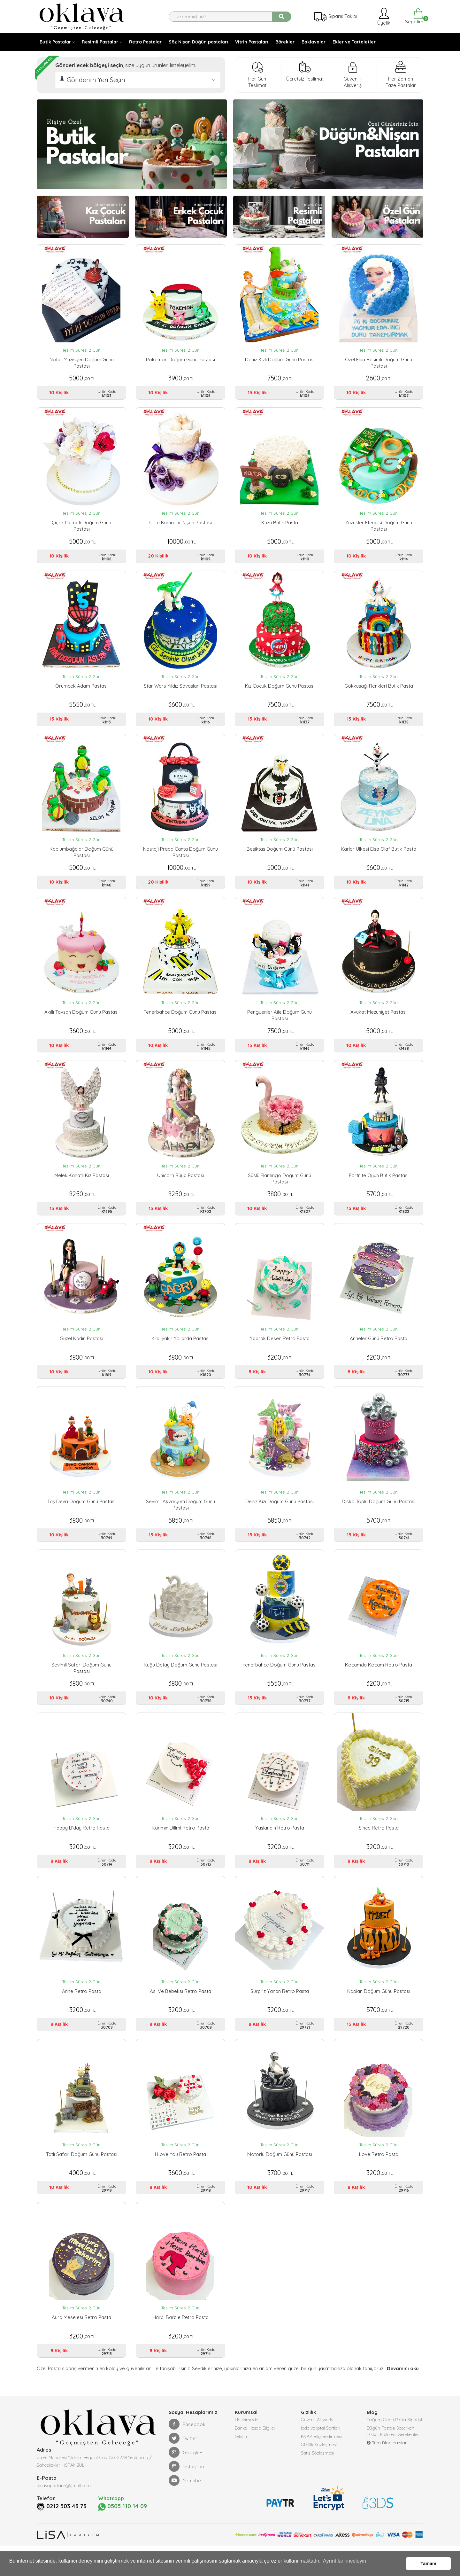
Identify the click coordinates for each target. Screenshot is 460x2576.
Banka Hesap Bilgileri (255, 2455)
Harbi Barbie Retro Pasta (181, 2341)
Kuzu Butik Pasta (279, 524)
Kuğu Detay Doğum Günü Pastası (180, 1680)
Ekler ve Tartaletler (354, 42)
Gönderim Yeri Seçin (96, 80)
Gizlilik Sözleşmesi (319, 2474)
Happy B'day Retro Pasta (81, 1845)
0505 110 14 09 (124, 2531)
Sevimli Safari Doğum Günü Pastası (81, 1683)
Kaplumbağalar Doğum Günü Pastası (81, 858)
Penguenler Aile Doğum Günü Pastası (279, 1023)
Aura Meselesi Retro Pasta (81, 2341)
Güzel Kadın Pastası (81, 1350)
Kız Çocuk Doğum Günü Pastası (279, 690)
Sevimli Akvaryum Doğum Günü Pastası (180, 1518)
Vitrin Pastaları (251, 42)
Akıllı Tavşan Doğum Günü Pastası (81, 1020)
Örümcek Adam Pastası (81, 690)
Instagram (187, 2491)
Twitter (183, 2463)
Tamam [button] (428, 2564)
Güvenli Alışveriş (317, 2445)
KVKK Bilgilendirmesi (321, 2465)
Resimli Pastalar (100, 42)
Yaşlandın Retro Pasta (279, 1845)
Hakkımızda (246, 2445)
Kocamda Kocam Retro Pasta (378, 1680)
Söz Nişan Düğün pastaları (198, 42)
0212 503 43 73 (68, 2531)
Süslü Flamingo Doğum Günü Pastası (279, 1188)
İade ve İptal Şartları (320, 2455)
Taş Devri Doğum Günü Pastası (81, 1515)
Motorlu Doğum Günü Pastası (279, 2176)
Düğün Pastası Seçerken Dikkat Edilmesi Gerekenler (393, 2459)
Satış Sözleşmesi (317, 2484)
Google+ (186, 2477)
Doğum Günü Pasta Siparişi (394, 2445)
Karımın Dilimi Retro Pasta (180, 1845)
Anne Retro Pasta (81, 2010)
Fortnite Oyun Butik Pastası (379, 1185)
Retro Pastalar (145, 42)
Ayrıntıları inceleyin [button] (344, 2564)
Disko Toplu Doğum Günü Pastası (378, 1515)
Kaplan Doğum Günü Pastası (378, 2010)
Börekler (285, 42)
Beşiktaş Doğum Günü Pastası (280, 855)
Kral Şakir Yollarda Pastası (180, 1350)
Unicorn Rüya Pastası (180, 1185)
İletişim (242, 2465)
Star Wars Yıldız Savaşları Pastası (180, 690)
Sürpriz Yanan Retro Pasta (279, 2010)
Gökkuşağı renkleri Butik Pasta (378, 690)
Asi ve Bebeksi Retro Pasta (180, 2010)
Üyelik (383, 16)
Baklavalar (314, 42)
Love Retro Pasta (378, 2176)
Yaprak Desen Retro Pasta (280, 1350)
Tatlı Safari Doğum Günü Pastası (81, 2176)
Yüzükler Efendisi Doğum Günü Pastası (378, 527)
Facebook (187, 2449)
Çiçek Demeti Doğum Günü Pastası (81, 527)
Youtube (185, 2505)
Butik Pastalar (55, 42)
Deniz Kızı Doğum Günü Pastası (279, 1515)
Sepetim (413, 16)
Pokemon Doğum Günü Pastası (180, 359)
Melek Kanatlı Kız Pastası (81, 1185)
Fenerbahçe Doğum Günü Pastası (180, 1020)
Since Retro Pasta (379, 1845)
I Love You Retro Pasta (180, 2176)
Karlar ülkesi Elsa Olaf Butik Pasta (378, 855)
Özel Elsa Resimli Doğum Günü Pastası (378, 362)
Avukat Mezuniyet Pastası (378, 1020)
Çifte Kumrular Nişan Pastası (180, 524)
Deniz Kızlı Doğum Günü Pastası (279, 359)
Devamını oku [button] (402, 2394)
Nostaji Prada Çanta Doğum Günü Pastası (180, 858)
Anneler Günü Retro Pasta (378, 1350)
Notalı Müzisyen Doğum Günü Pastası (82, 362)
